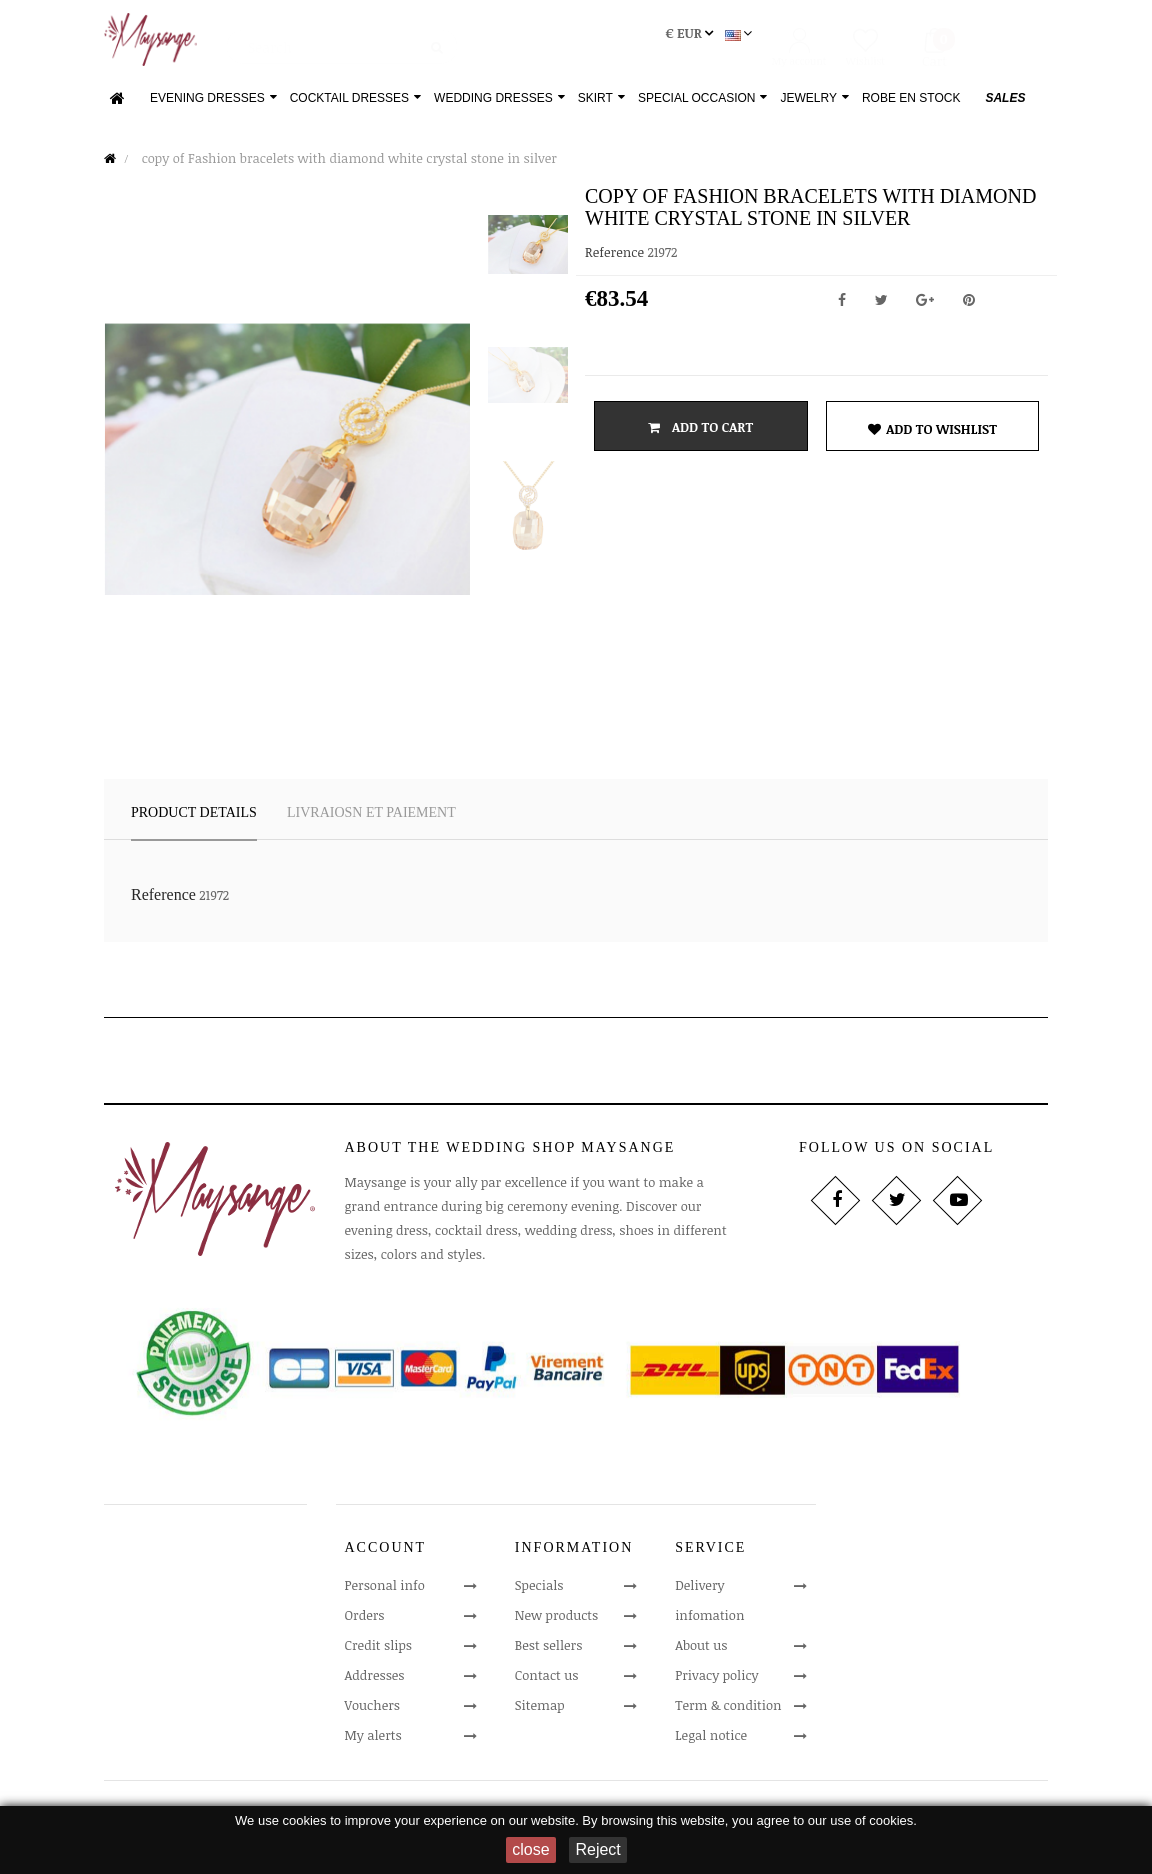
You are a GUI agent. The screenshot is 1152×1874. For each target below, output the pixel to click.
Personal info (385, 1593)
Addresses (375, 1683)
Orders (365, 1623)
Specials (539, 1593)
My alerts (373, 1743)
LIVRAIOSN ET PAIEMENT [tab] (371, 820)
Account (386, 1554)
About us (701, 1653)
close (530, 1849)
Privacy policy (716, 1683)
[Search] (342, 45)
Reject (597, 1849)
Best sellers (549, 1653)
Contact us (547, 1683)
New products (556, 1623)
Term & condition (728, 1713)
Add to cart (700, 435)
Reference (614, 260)
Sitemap (540, 1713)
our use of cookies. (862, 1820)
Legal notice (711, 1743)
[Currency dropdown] (671, 42)
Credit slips (379, 1653)
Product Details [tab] (194, 820)
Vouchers (373, 1713)
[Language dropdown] (720, 42)
